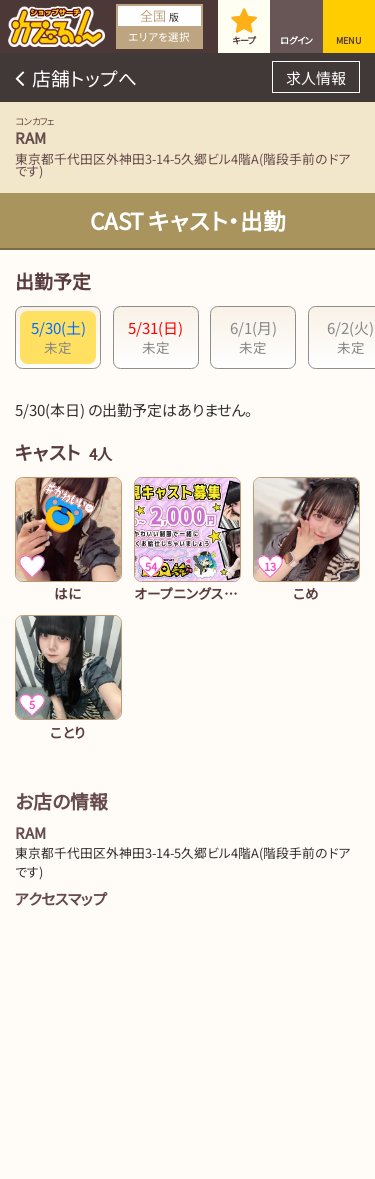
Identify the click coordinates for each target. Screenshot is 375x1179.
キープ (244, 40)
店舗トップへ (84, 77)
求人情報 (316, 77)
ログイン (296, 40)
